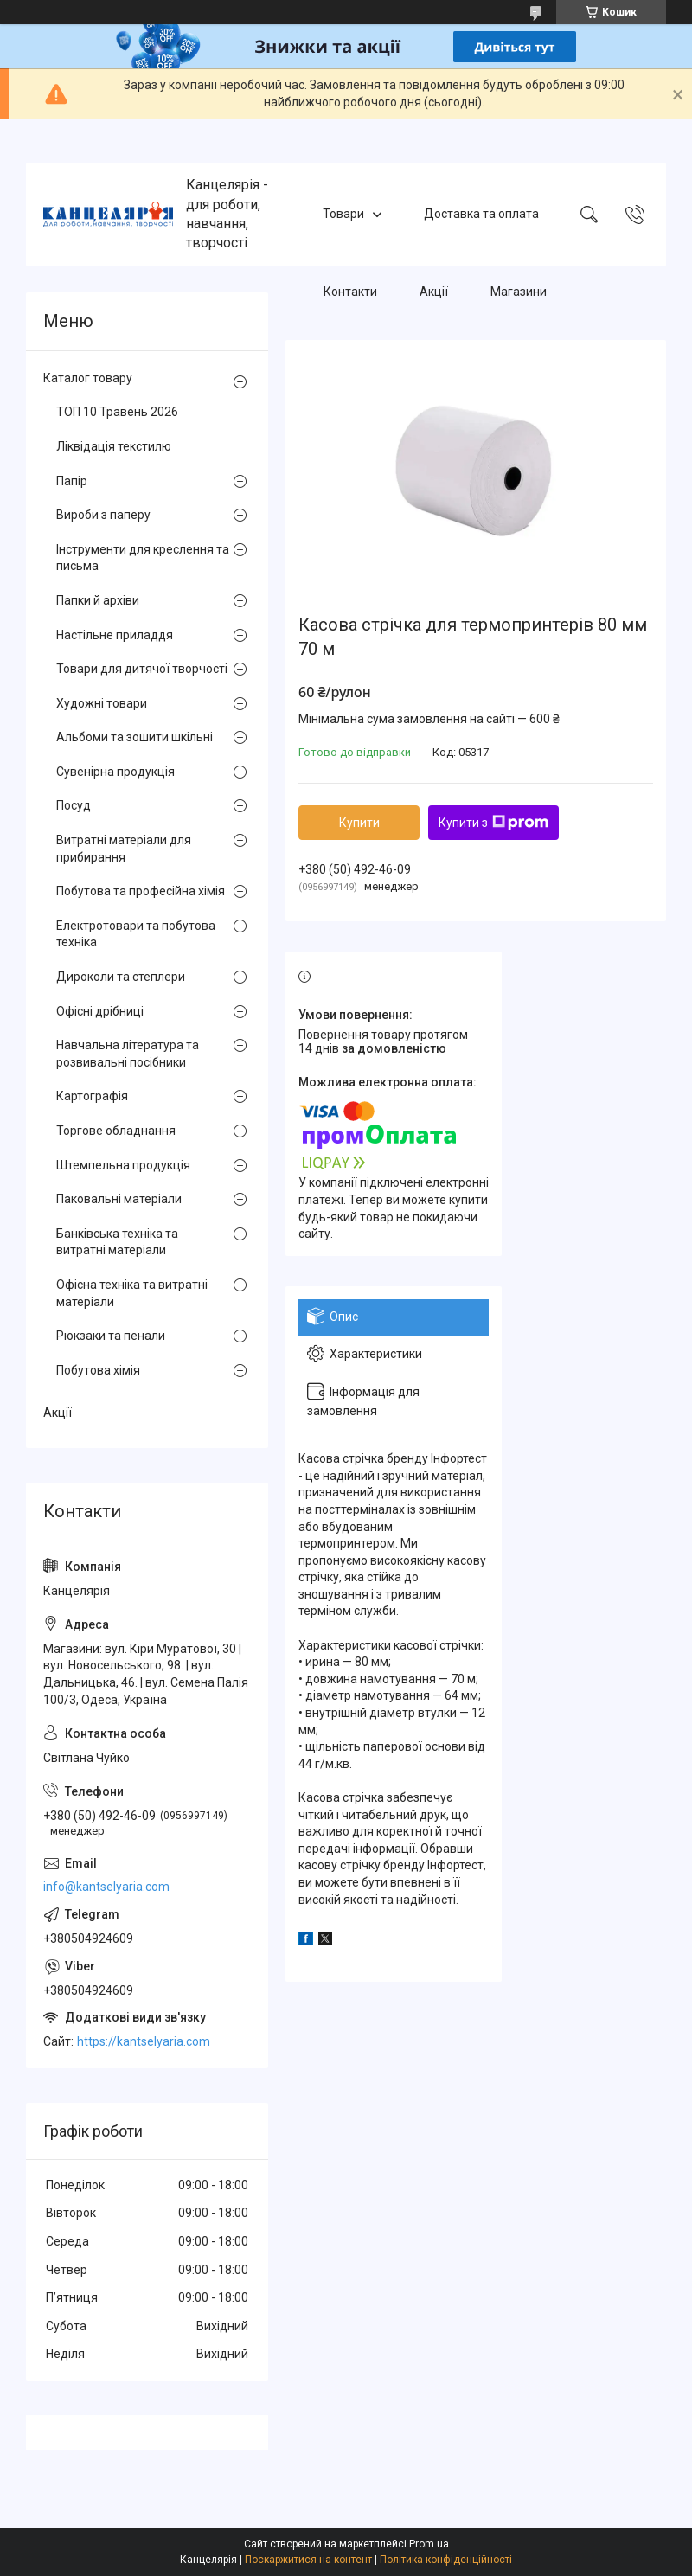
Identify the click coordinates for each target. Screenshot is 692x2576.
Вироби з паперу (103, 515)
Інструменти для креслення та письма (142, 558)
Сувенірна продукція (115, 772)
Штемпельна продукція (123, 1165)
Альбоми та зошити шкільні (134, 737)
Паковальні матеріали (119, 1199)
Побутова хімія (98, 1370)
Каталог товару (87, 378)
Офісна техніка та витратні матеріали (132, 1293)
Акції (434, 291)
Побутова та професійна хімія (140, 891)
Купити (359, 823)
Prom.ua (429, 2544)
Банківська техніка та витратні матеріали (117, 1242)
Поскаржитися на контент (308, 2560)
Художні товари (101, 703)
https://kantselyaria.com (143, 2041)
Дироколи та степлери (120, 977)
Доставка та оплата (481, 214)
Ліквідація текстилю (113, 446)
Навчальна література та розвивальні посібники (127, 1053)
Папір (71, 481)
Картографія (92, 1096)
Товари (343, 214)
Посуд (73, 805)
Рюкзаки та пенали (110, 1335)
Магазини (518, 291)
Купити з (493, 822)
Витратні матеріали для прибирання (123, 848)
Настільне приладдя (114, 635)
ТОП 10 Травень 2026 (117, 412)
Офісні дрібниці (100, 1011)
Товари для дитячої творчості (141, 669)
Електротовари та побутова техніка (135, 934)
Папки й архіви (97, 600)
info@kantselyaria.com (106, 1887)
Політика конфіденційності (446, 2560)
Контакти (350, 291)
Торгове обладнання (116, 1130)
